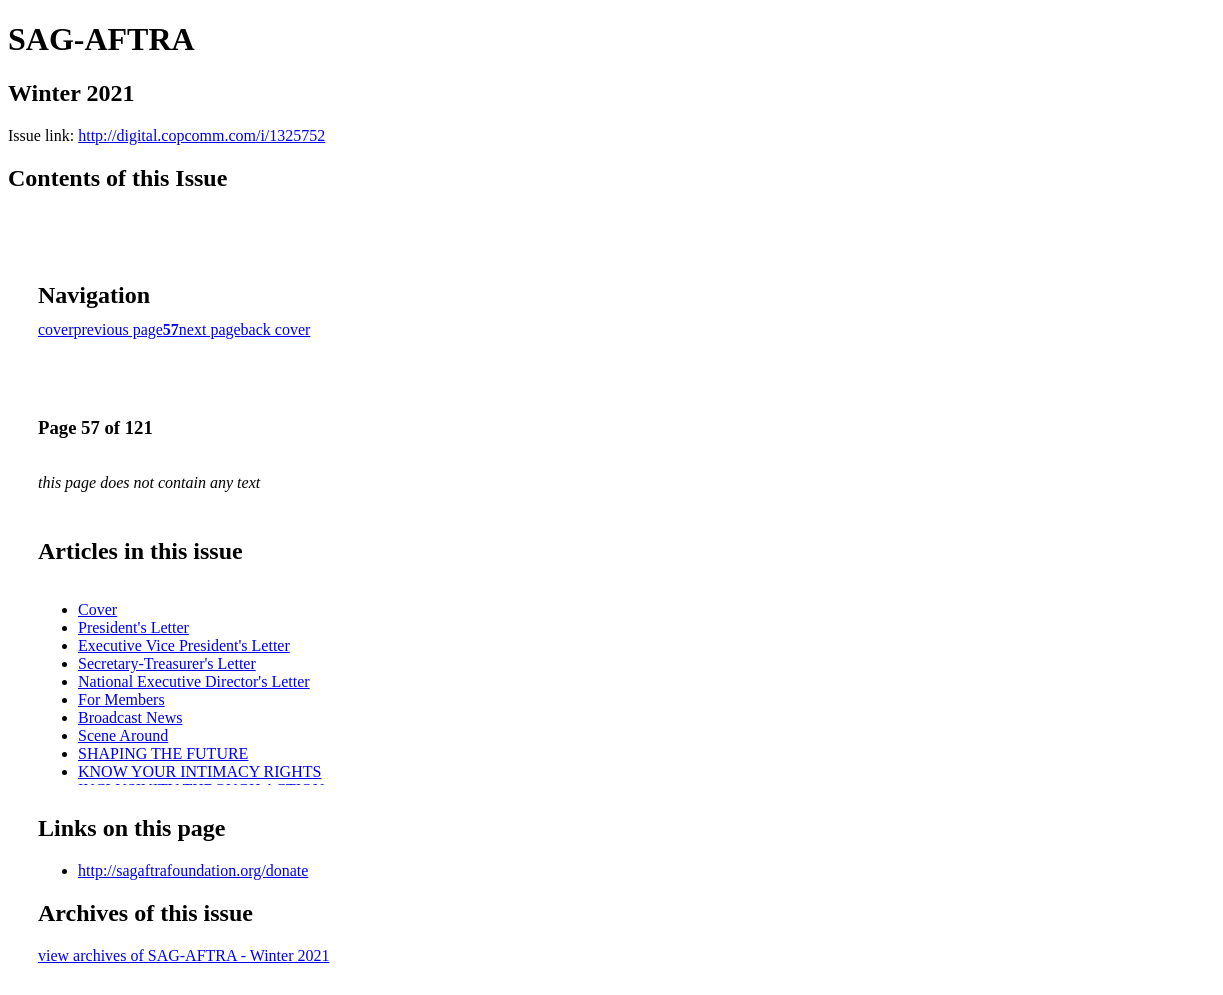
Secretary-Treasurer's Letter (167, 663)
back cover (276, 329)
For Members (121, 699)
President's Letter (133, 627)
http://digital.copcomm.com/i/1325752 (201, 135)
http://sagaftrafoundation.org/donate (193, 870)
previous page (118, 329)
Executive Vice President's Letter (184, 645)
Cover (97, 609)
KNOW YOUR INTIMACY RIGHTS (199, 771)
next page (210, 329)
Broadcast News (130, 717)
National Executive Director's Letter (194, 681)
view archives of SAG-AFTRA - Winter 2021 (183, 955)
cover (56, 329)
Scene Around (123, 735)
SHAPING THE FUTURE (163, 753)
